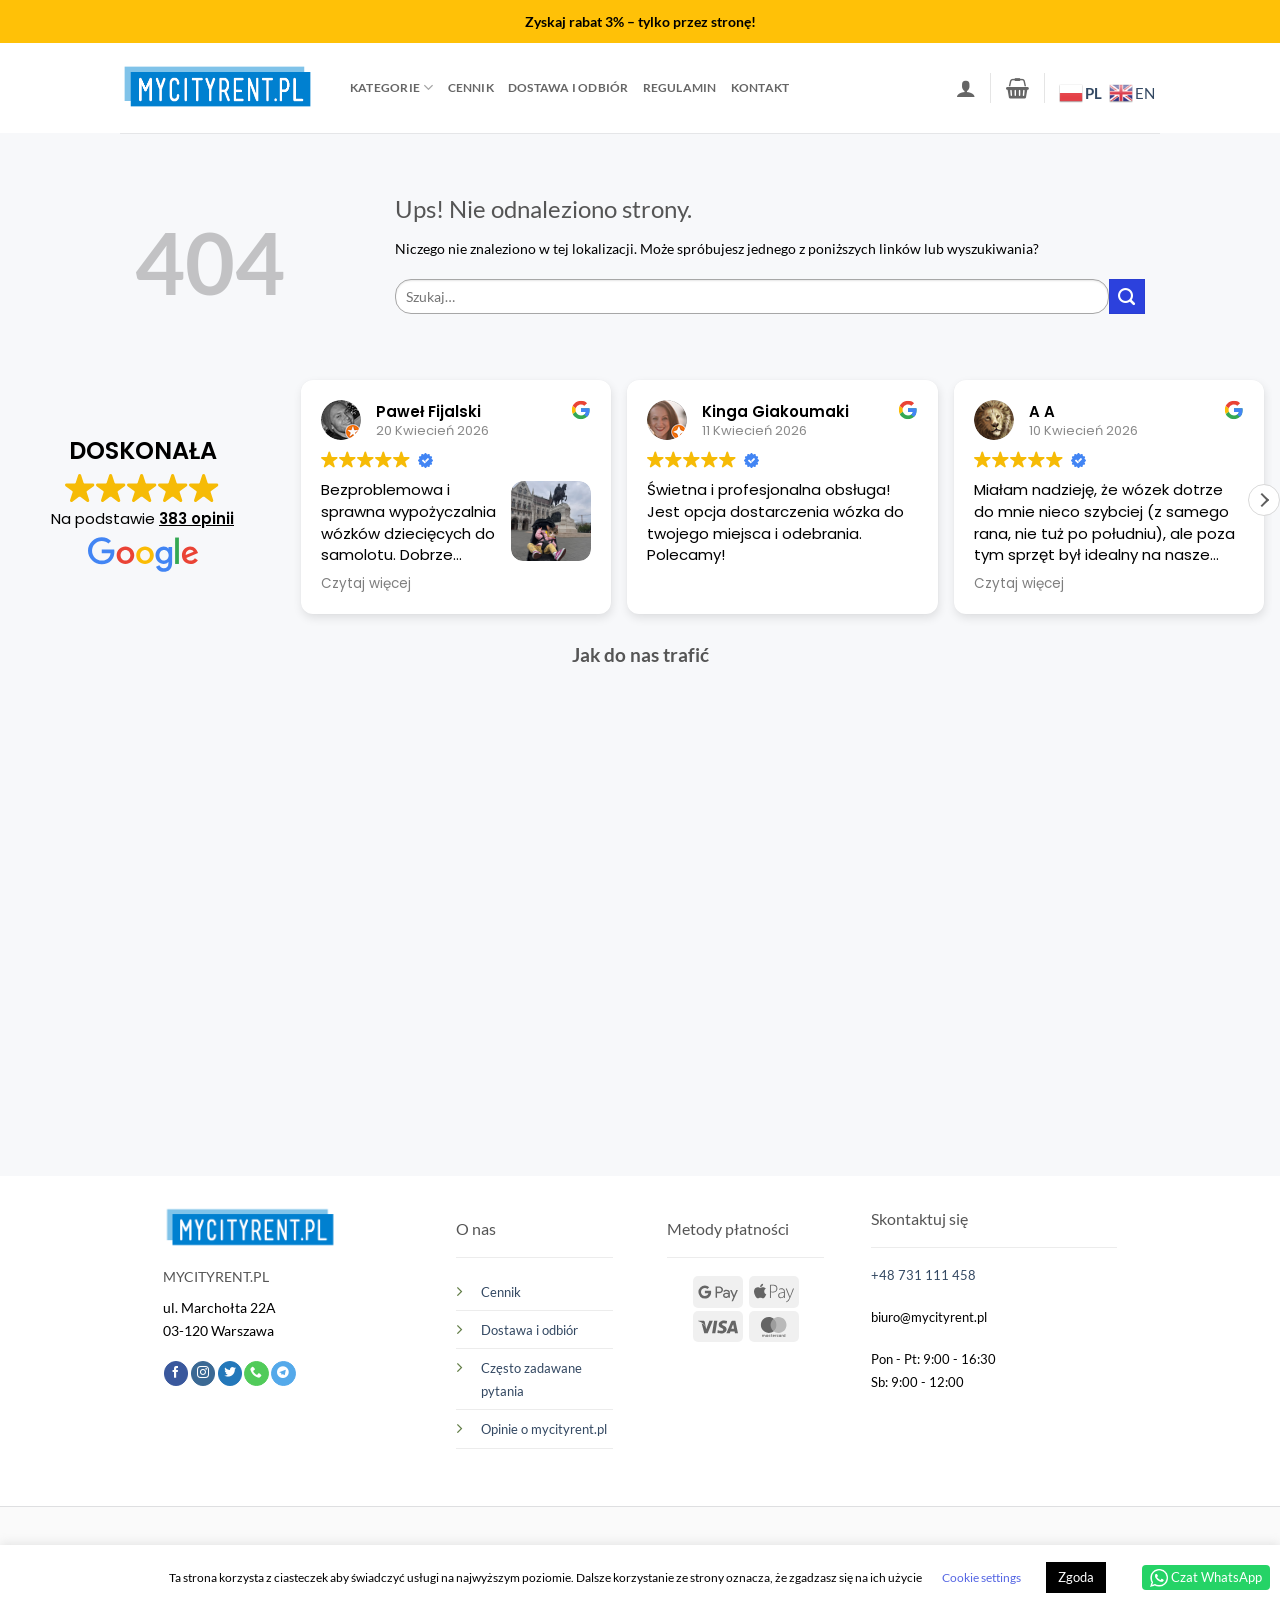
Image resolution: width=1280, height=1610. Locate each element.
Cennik (471, 87)
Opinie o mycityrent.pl (544, 1429)
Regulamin (680, 87)
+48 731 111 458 (923, 1275)
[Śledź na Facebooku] (176, 1373)
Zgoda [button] (1076, 1577)
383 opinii (196, 518)
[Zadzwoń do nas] (256, 1373)
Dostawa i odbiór (568, 87)
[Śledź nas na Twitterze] (230, 1373)
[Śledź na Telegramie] (283, 1373)
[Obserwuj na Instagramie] (203, 1373)
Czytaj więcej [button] (366, 584)
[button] (966, 88)
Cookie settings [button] (981, 1577)
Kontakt (760, 87)
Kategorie (392, 87)
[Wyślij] (1127, 297)
